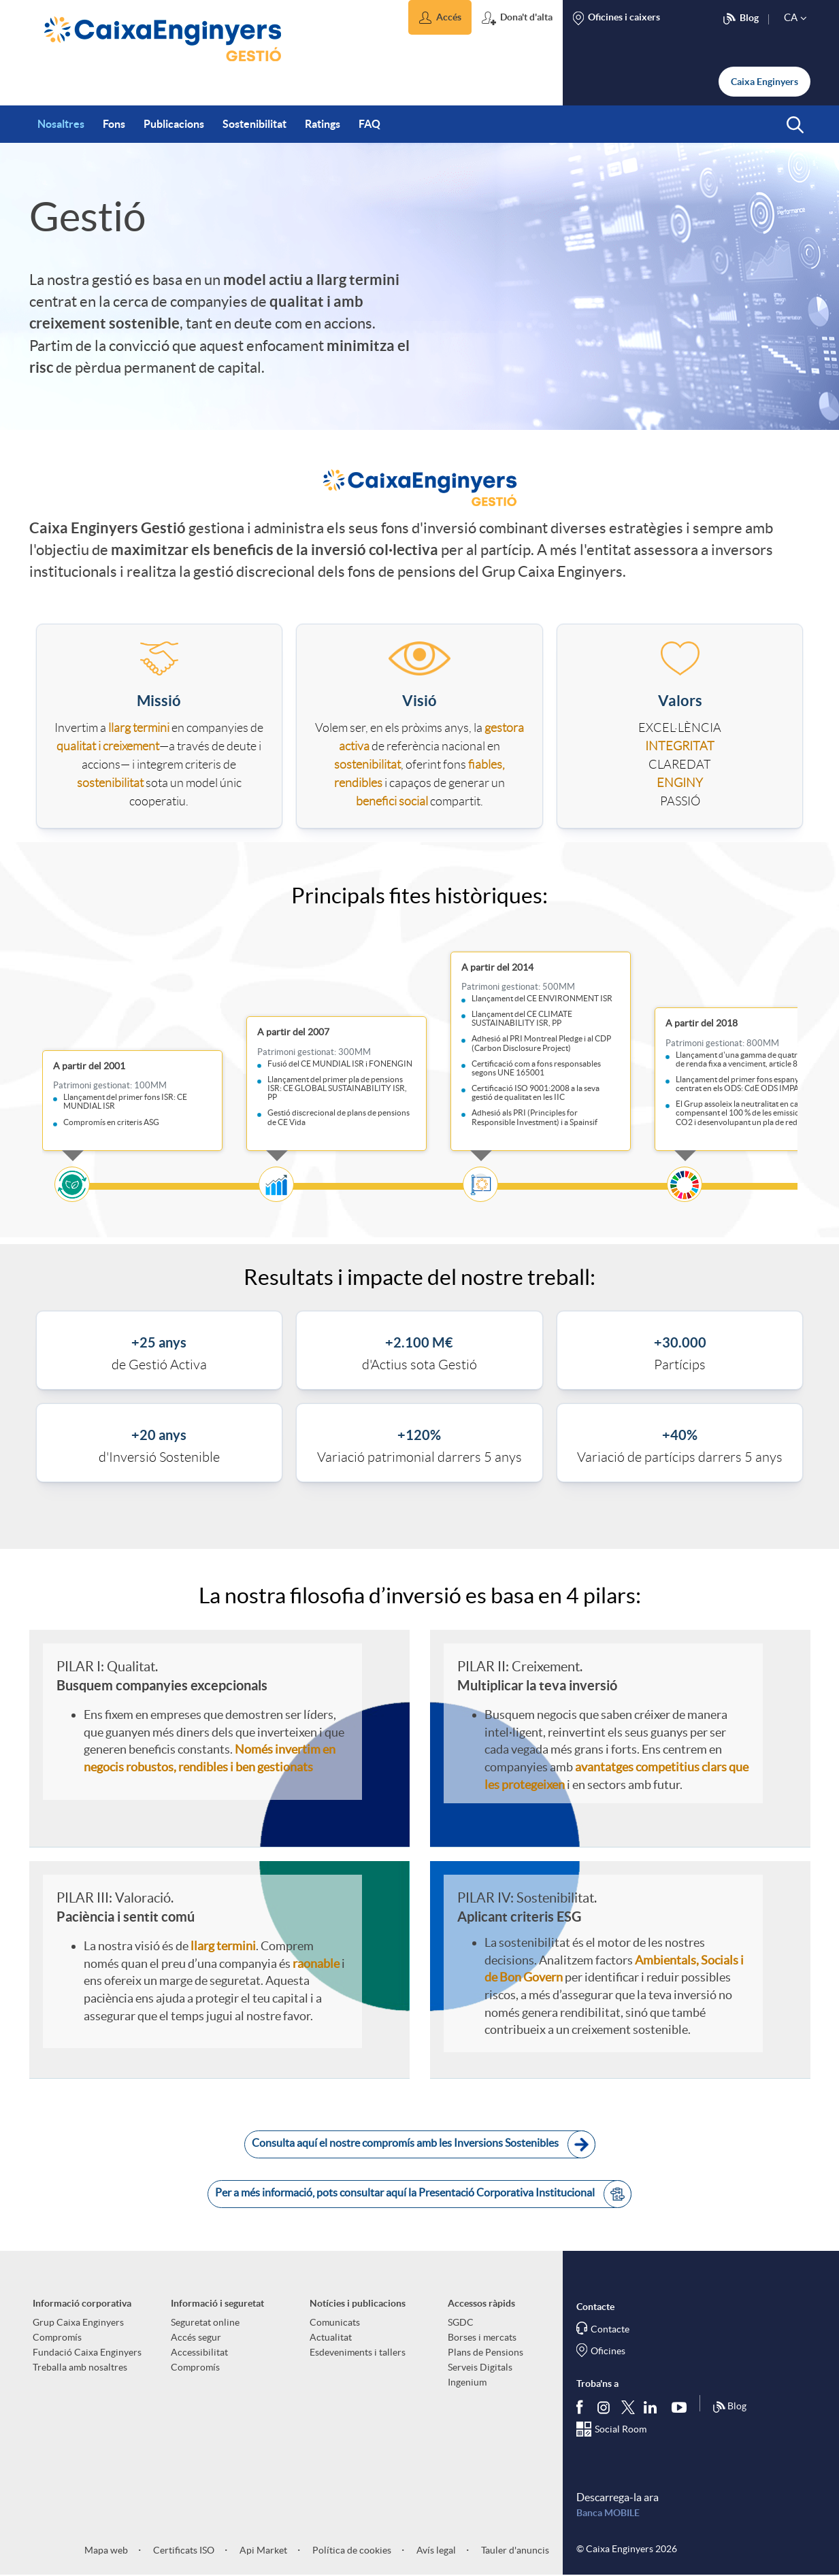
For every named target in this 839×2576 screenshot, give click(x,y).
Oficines (608, 2350)
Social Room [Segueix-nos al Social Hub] (620, 2429)
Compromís (57, 2337)
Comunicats (335, 2322)
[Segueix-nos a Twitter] (628, 2406)
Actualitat (331, 2337)
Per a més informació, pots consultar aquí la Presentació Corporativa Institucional (423, 2194)
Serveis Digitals (480, 2367)
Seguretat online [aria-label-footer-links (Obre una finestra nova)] (205, 2322)
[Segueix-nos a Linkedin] (653, 2406)
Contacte (610, 2329)
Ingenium (467, 2382)
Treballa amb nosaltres (80, 2367)
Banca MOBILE (608, 2512)
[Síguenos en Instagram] (604, 2406)
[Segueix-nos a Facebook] (582, 2406)
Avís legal (435, 2550)
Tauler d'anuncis (514, 2550)
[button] (440, 17)
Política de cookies (350, 2550)
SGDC (461, 2322)
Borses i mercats (482, 2337)
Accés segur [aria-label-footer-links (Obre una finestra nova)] (196, 2337)
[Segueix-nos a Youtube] (682, 2406)
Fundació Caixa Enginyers (87, 2352)
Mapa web (106, 2550)
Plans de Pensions (485, 2352)
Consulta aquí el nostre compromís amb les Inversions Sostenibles (423, 2144)
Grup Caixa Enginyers (78, 2322)
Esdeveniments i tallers (358, 2352)
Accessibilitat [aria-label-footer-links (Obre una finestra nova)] (199, 2352)
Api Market (262, 2550)
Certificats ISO (182, 2550)
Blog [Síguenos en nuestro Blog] (729, 2407)
